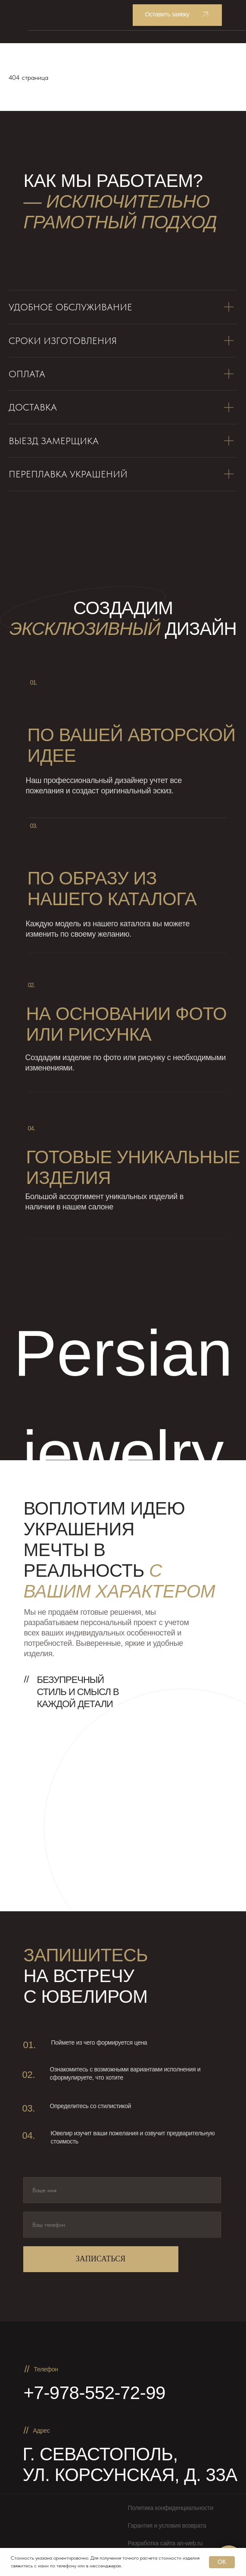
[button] (177, 15)
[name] (122, 2190)
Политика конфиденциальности (170, 2507)
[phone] (122, 2225)
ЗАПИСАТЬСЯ (100, 2258)
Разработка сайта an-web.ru (165, 2543)
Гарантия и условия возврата (167, 2525)
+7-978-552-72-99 (94, 2393)
